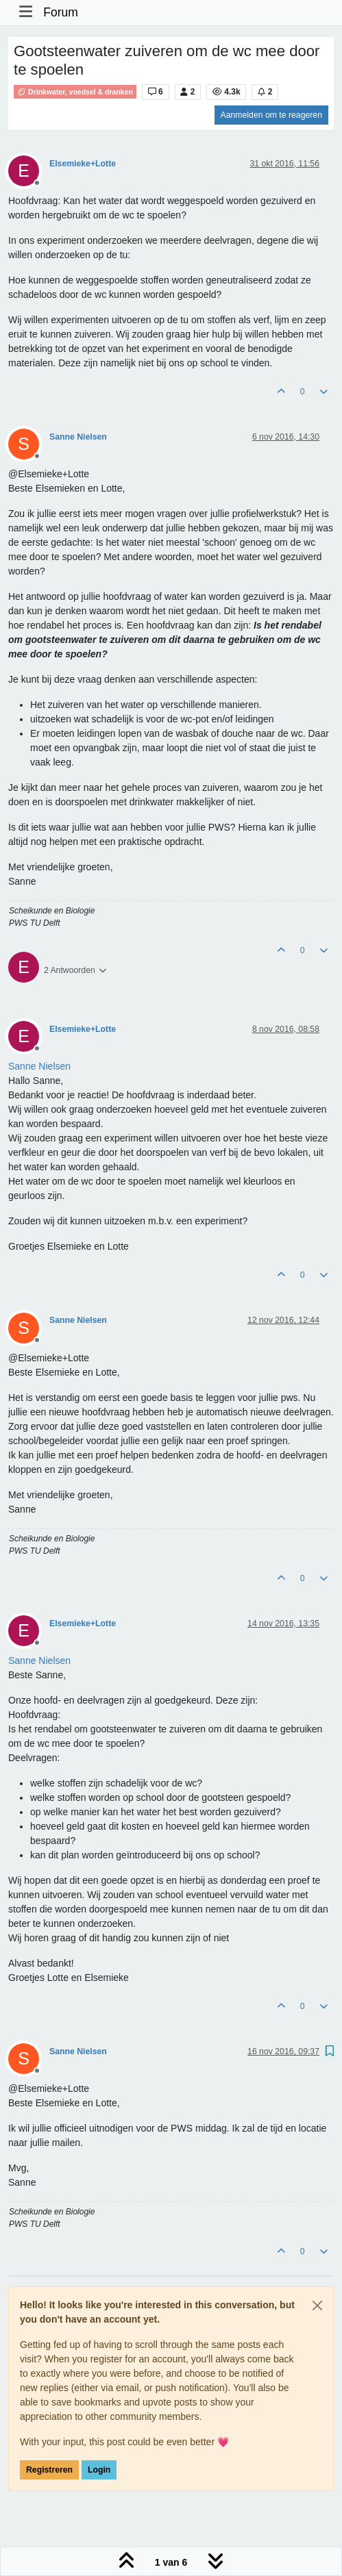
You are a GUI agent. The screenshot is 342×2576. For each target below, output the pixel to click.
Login (99, 2470)
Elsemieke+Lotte (82, 163)
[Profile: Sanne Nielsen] (39, 1066)
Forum (60, 12)
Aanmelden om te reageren (271, 115)
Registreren (49, 2470)
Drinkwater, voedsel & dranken (75, 92)
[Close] (317, 2305)
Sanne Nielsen (78, 437)
